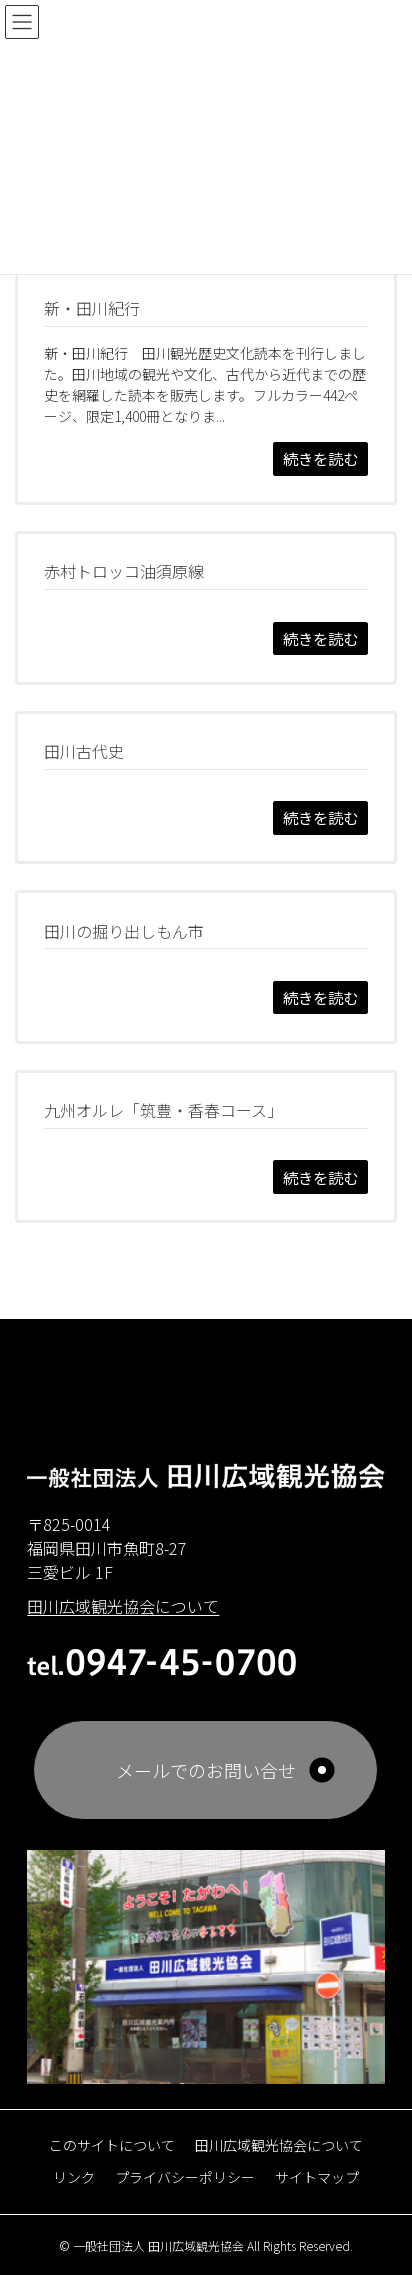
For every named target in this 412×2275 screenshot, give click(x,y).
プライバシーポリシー (185, 2177)
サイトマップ (317, 2177)
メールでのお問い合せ (206, 1770)
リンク (74, 2177)
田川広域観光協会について (279, 2145)
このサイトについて (112, 2145)
